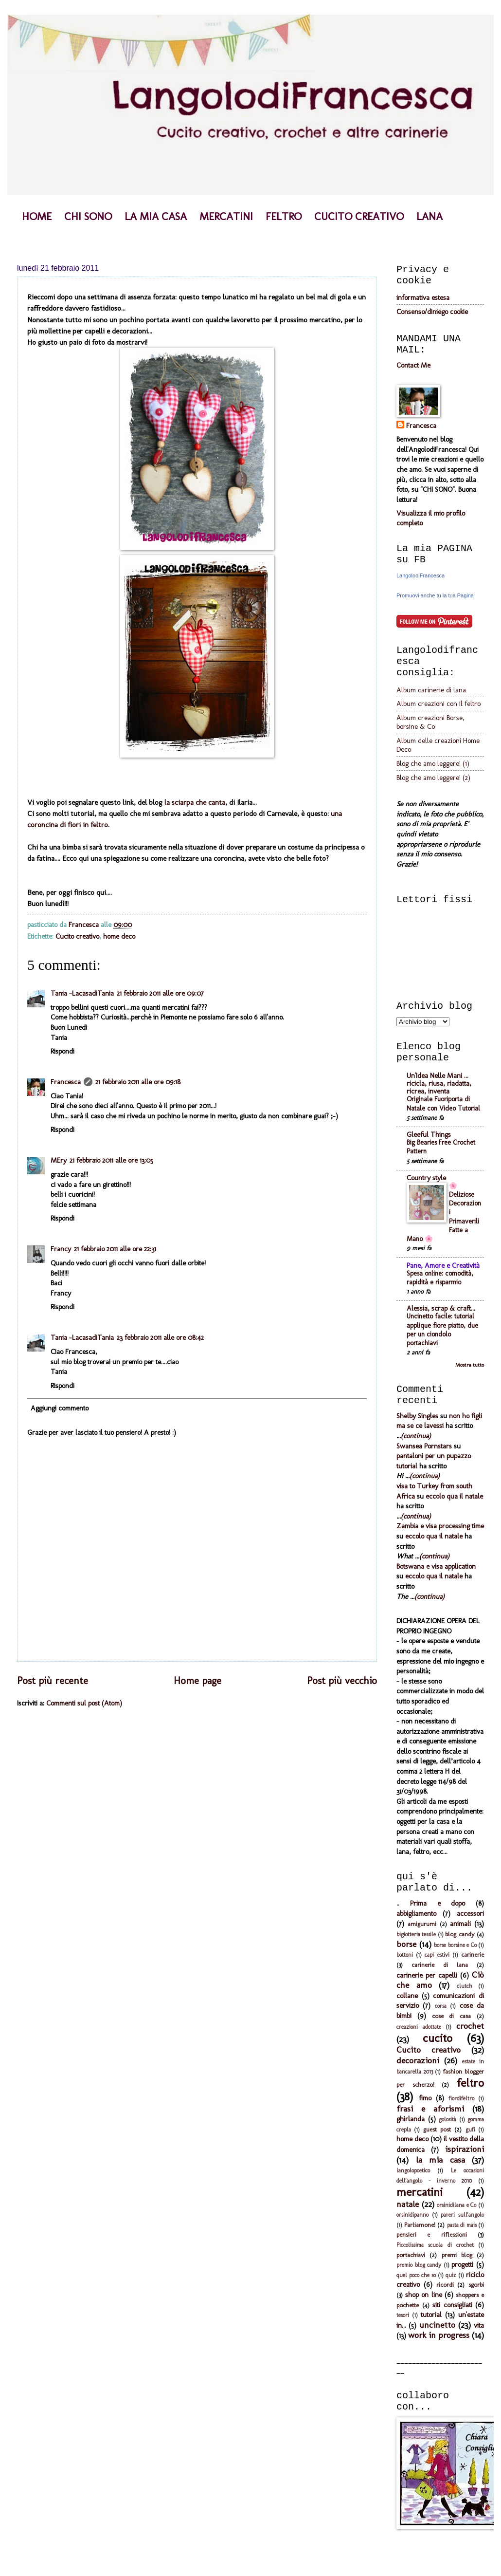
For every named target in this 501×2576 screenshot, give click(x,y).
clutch (464, 1986)
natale (407, 2204)
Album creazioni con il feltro (438, 703)
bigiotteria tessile (416, 1934)
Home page (197, 1680)
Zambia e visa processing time (440, 1525)
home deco (119, 936)
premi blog (457, 2255)
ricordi (445, 2284)
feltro (470, 2083)
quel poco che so (416, 2275)
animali (460, 1923)
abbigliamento (416, 1913)
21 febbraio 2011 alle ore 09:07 (160, 993)
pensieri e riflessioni (431, 2234)
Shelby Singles (417, 1415)
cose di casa (451, 2016)
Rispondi (62, 1051)
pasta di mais (462, 2225)
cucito (437, 2038)
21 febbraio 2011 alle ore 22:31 (115, 1248)
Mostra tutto (469, 1365)
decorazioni (417, 2060)
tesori (402, 2315)
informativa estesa (422, 297)
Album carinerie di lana (431, 690)
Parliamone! (419, 2224)
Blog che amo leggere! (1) (432, 763)
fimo (425, 2098)
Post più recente (52, 1680)
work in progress (438, 2335)
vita (479, 2325)
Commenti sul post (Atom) (84, 1703)
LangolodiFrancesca (420, 575)
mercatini (419, 2192)
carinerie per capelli (426, 1975)
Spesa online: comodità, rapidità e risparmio (440, 1277)
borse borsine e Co (455, 1945)
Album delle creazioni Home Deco (438, 745)
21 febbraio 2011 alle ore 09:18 (137, 1081)
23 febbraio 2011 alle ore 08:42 (160, 1337)
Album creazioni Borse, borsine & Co (430, 722)
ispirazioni (464, 2149)
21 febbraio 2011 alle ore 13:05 (111, 1160)
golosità (447, 2119)
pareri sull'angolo (462, 2214)
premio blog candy (418, 2264)
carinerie (472, 1954)
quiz (451, 2275)
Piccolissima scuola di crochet (435, 2245)
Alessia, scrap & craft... (441, 1308)
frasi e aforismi (430, 2108)
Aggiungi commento (60, 1408)
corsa (441, 2005)
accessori (470, 1913)
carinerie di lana (440, 1964)
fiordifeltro (461, 2098)
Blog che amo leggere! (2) (433, 777)
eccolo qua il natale (454, 1496)
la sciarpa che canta (194, 802)
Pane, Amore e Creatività (443, 1265)
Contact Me (413, 365)
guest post (437, 2129)
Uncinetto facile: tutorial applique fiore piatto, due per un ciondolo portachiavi (442, 1329)
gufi (470, 2129)
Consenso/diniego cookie (432, 311)
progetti (462, 2264)
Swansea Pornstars (424, 1446)
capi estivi (437, 1954)
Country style (426, 1177)
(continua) (416, 1435)
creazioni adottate (418, 2026)
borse (406, 1944)
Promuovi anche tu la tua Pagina (435, 595)
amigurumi (422, 1923)
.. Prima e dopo (430, 1903)
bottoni (404, 1954)
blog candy (459, 1934)
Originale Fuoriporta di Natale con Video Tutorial (443, 1103)
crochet (470, 2025)
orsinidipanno (412, 2214)
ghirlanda (410, 2118)
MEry (59, 1160)
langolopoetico (413, 2170)
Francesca (66, 1081)
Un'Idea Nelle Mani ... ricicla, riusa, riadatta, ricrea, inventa (439, 1083)
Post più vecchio (342, 1680)
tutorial (431, 2314)
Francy (61, 1248)
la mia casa (440, 2159)
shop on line (423, 2294)
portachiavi (410, 2255)
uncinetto (437, 2324)
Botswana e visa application (436, 1566)
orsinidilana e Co (456, 2205)
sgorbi (476, 2284)
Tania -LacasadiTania (82, 993)
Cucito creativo (77, 936)
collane (407, 1995)
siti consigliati (452, 2304)
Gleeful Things (429, 1134)
